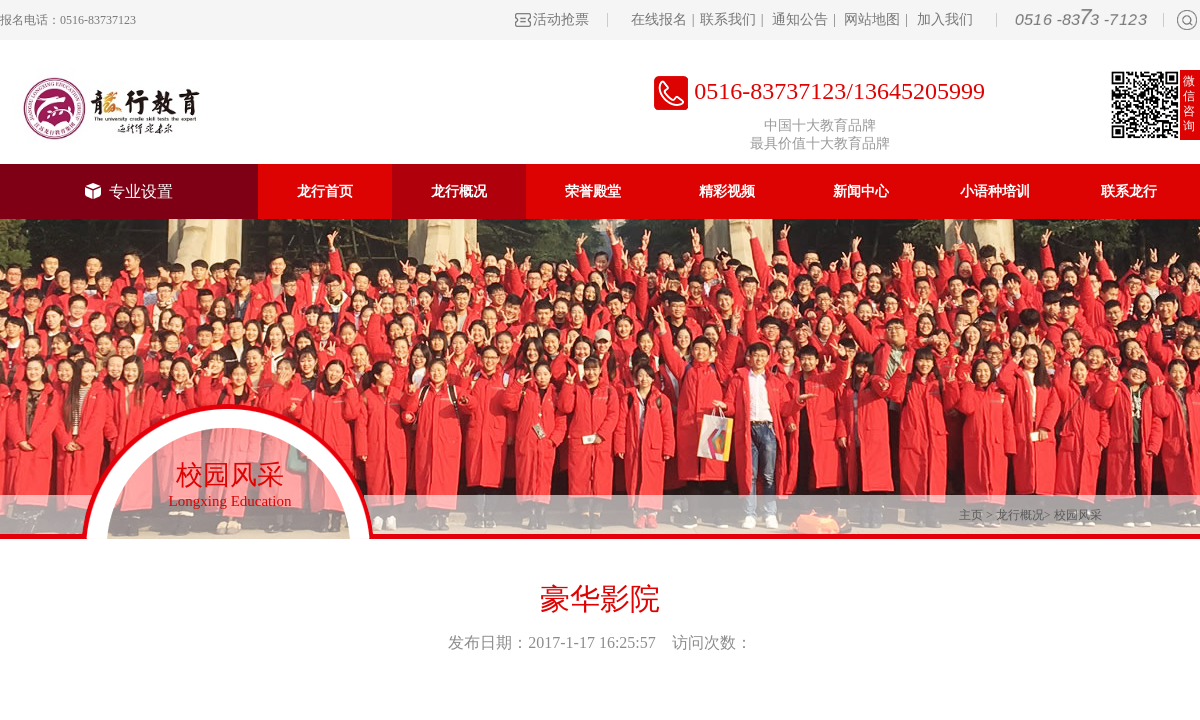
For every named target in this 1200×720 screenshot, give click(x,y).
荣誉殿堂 (593, 191)
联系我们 (728, 19)
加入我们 (945, 19)
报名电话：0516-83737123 (68, 20)
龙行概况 (459, 191)
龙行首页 (325, 191)
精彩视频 (727, 191)
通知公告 (800, 19)
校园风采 (1078, 515)
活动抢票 (561, 19)
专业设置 (129, 191)
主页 (971, 515)
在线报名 (659, 19)
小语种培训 (995, 191)
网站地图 (872, 19)
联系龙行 (1129, 191)
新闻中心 (861, 191)
